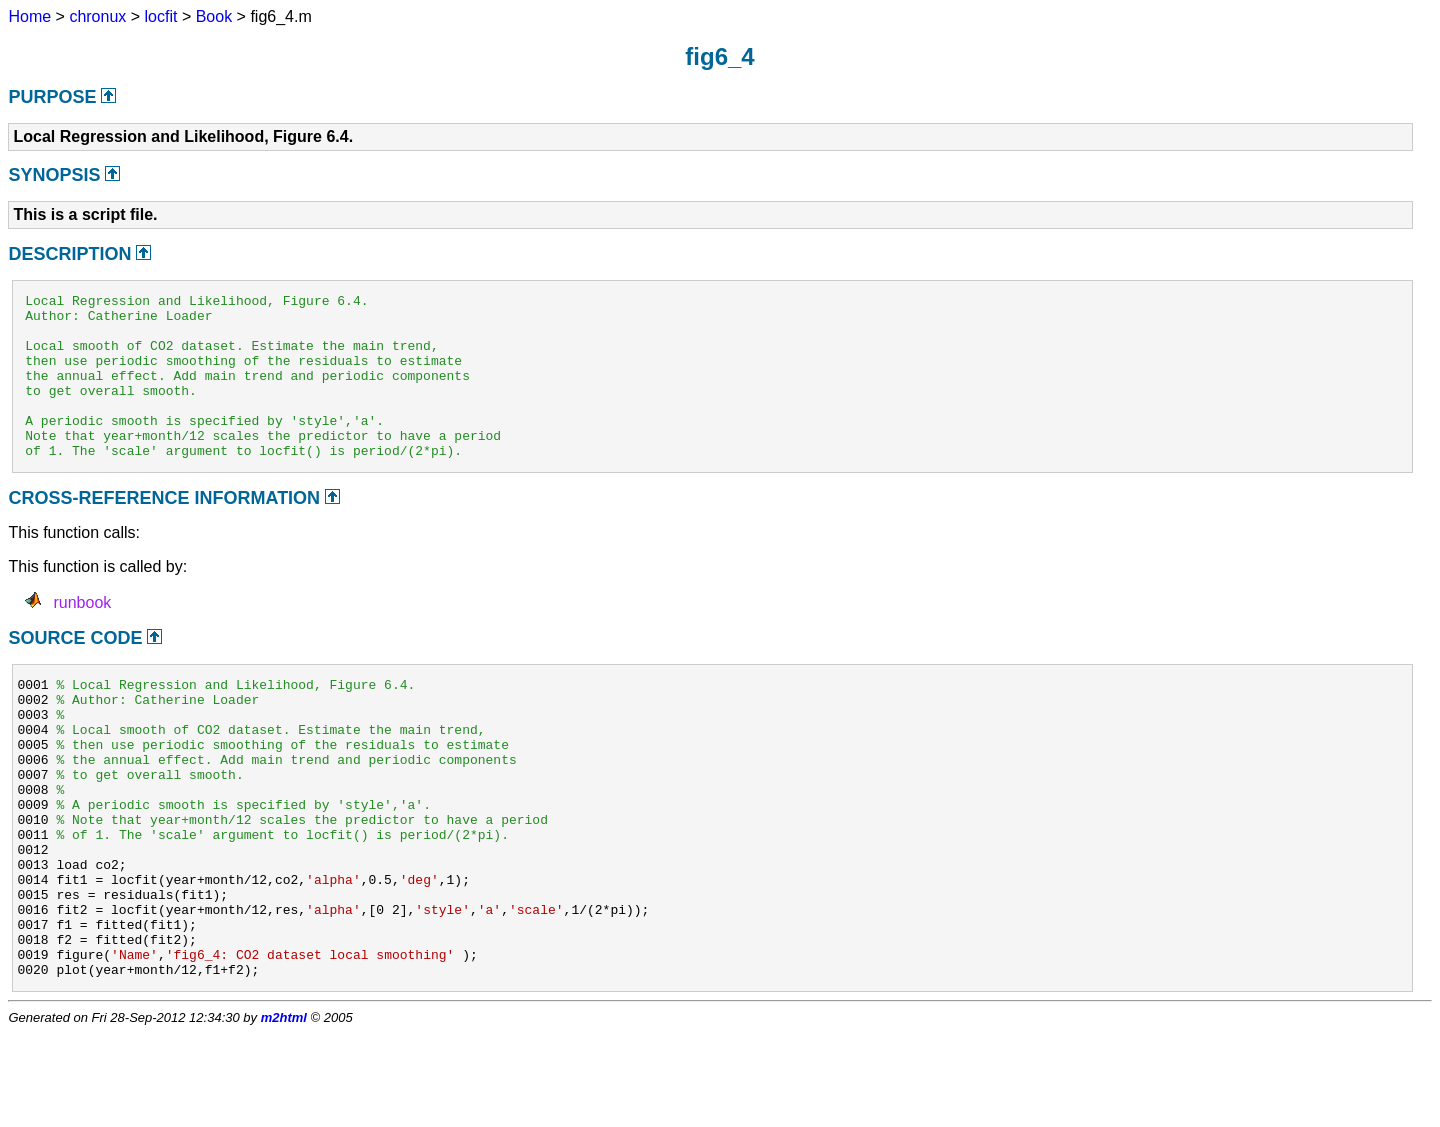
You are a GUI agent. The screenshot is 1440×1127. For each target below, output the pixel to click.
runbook (82, 635)
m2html (284, 1110)
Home (29, 16)
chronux (97, 16)
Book (214, 16)
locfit (161, 16)
